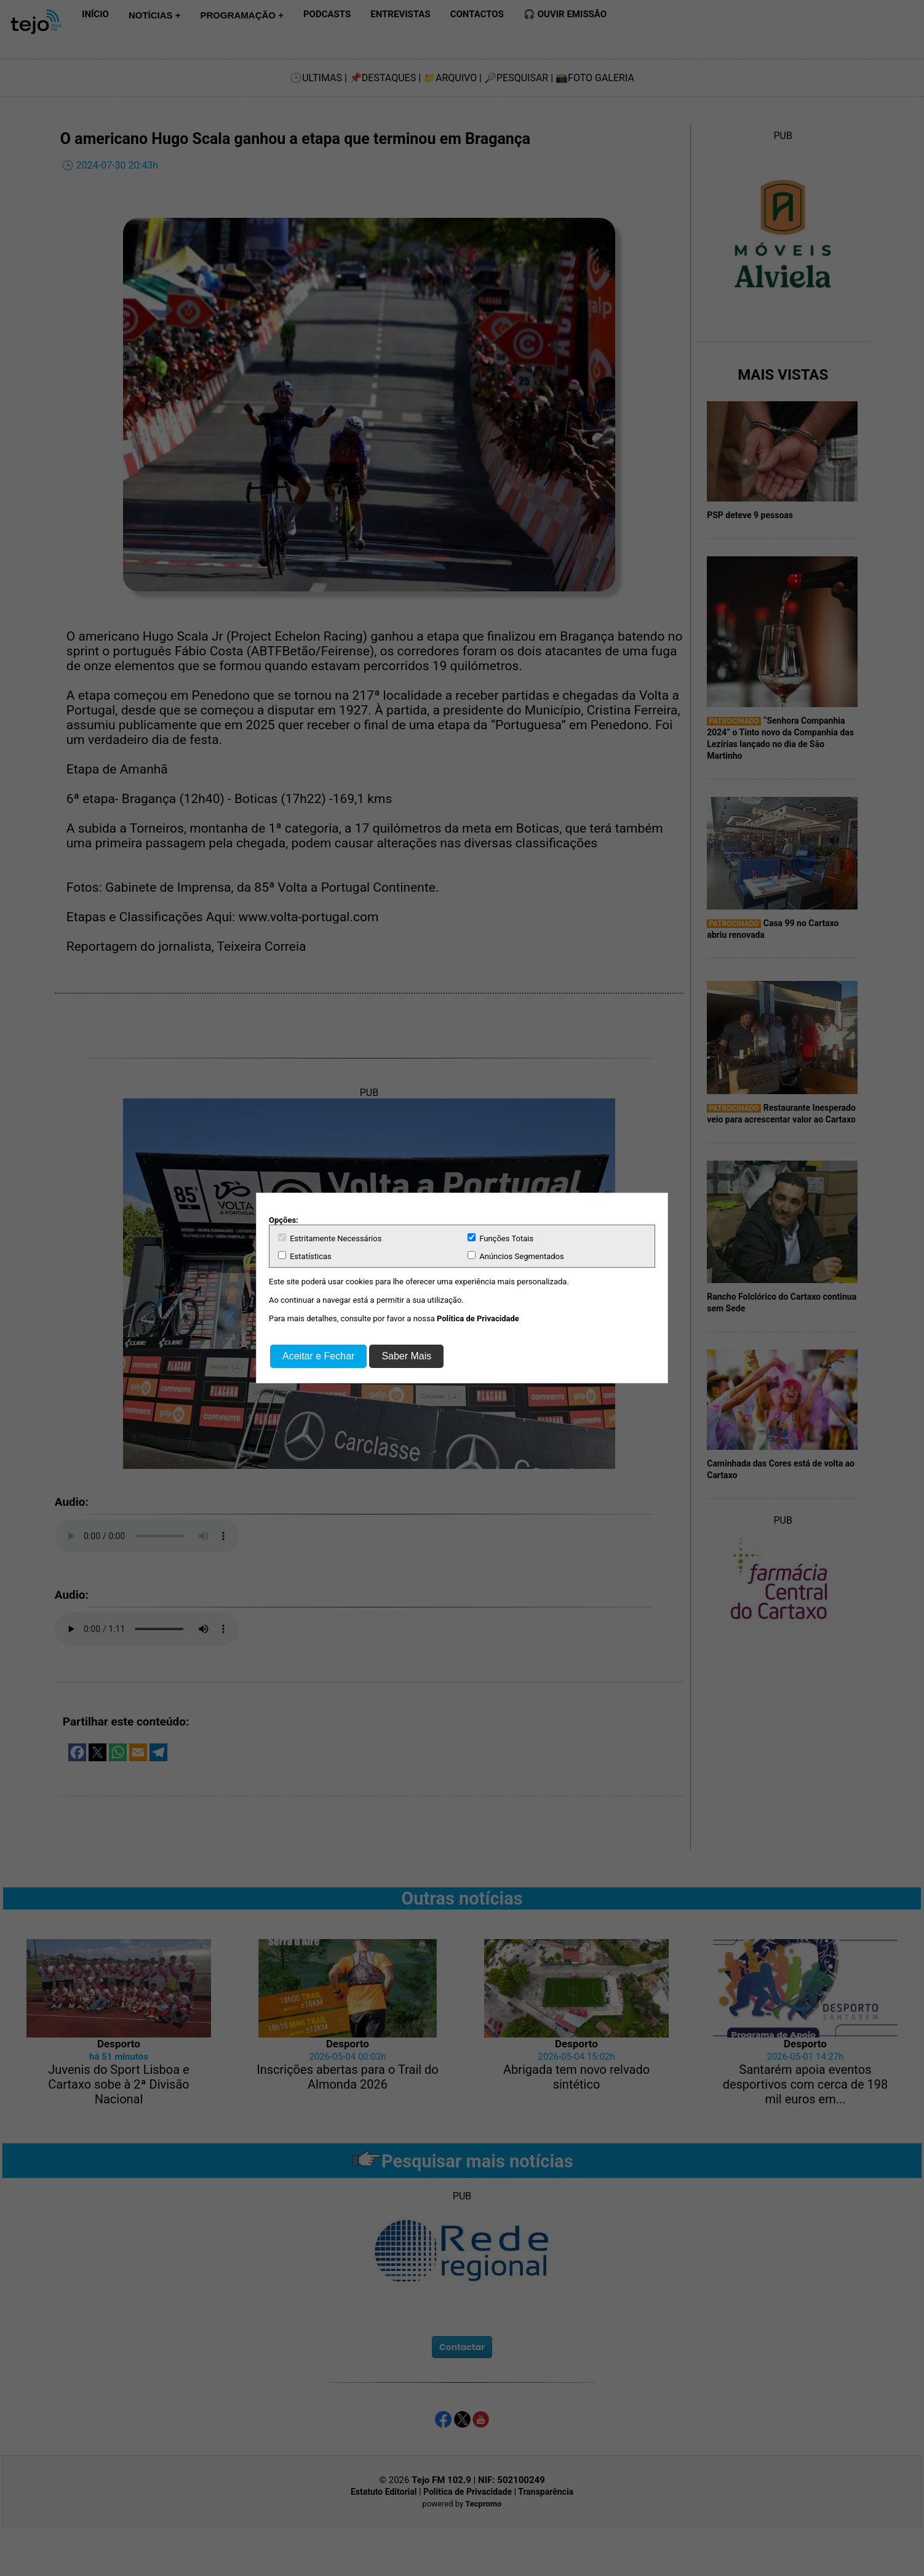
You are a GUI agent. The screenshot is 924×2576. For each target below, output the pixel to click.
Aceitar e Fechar (318, 1356)
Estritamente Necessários (329, 1238)
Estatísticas (305, 1256)
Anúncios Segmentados (516, 1256)
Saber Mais (406, 1356)
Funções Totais (500, 1238)
